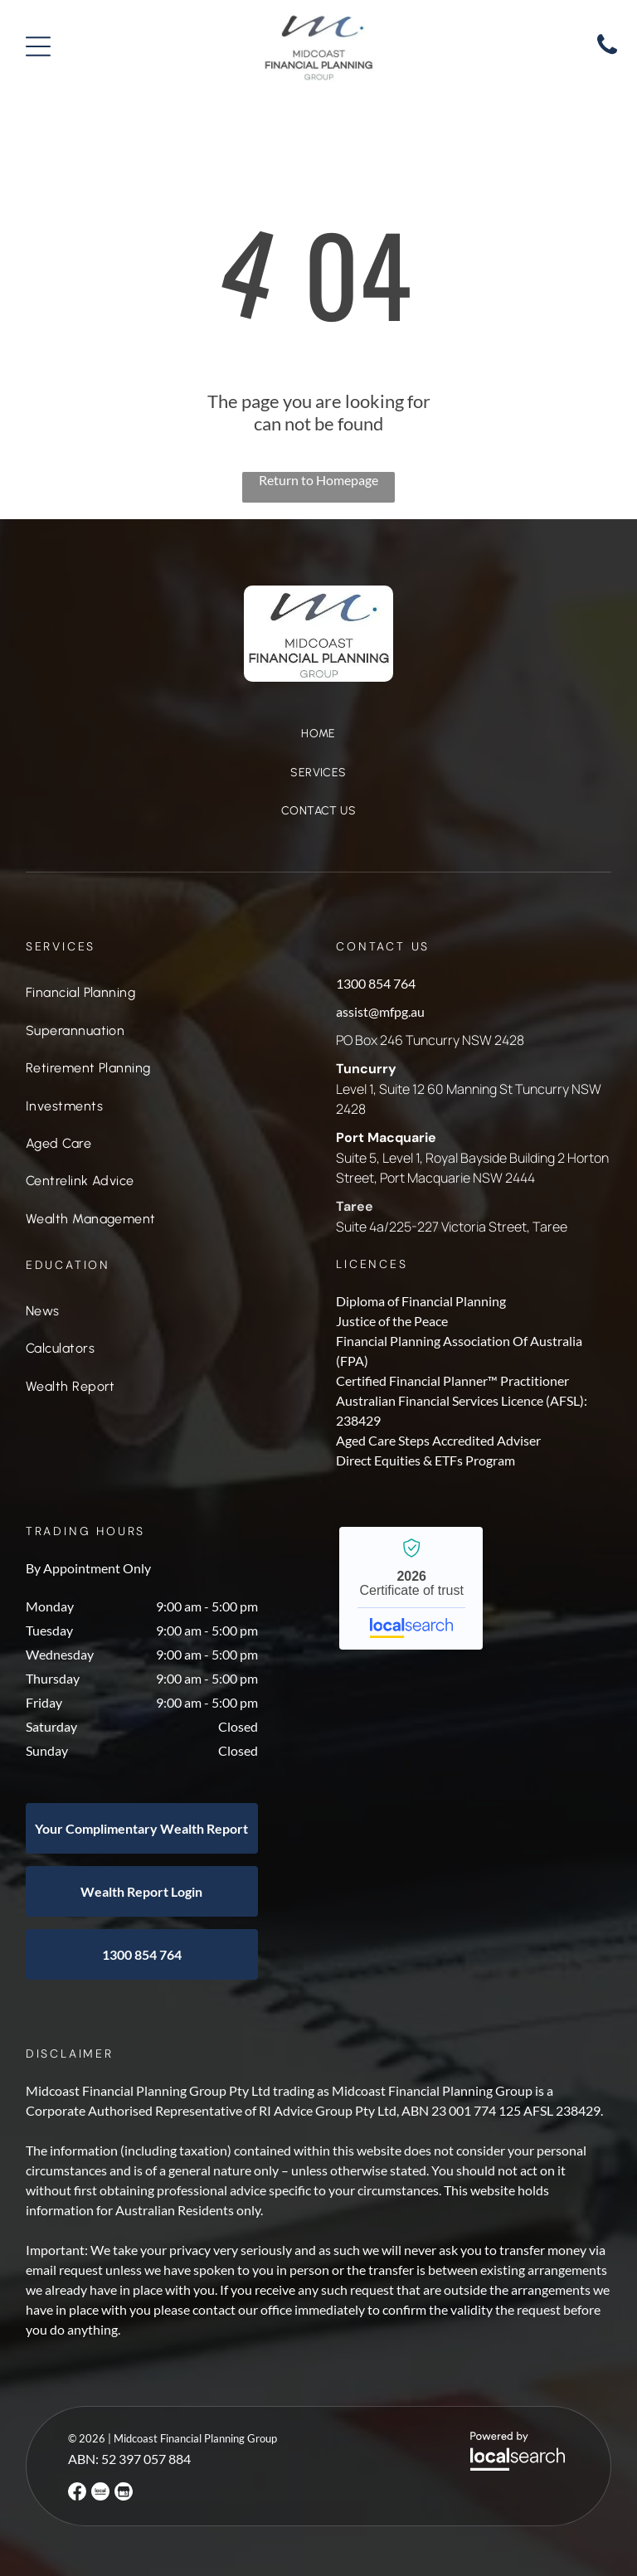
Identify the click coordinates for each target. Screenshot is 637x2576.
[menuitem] (318, 742)
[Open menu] (38, 46)
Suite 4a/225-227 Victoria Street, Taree (451, 1227)
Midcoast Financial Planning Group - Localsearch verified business (411, 1588)
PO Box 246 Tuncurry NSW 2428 (430, 1040)
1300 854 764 (376, 983)
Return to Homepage (318, 480)
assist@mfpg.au (380, 1011)
